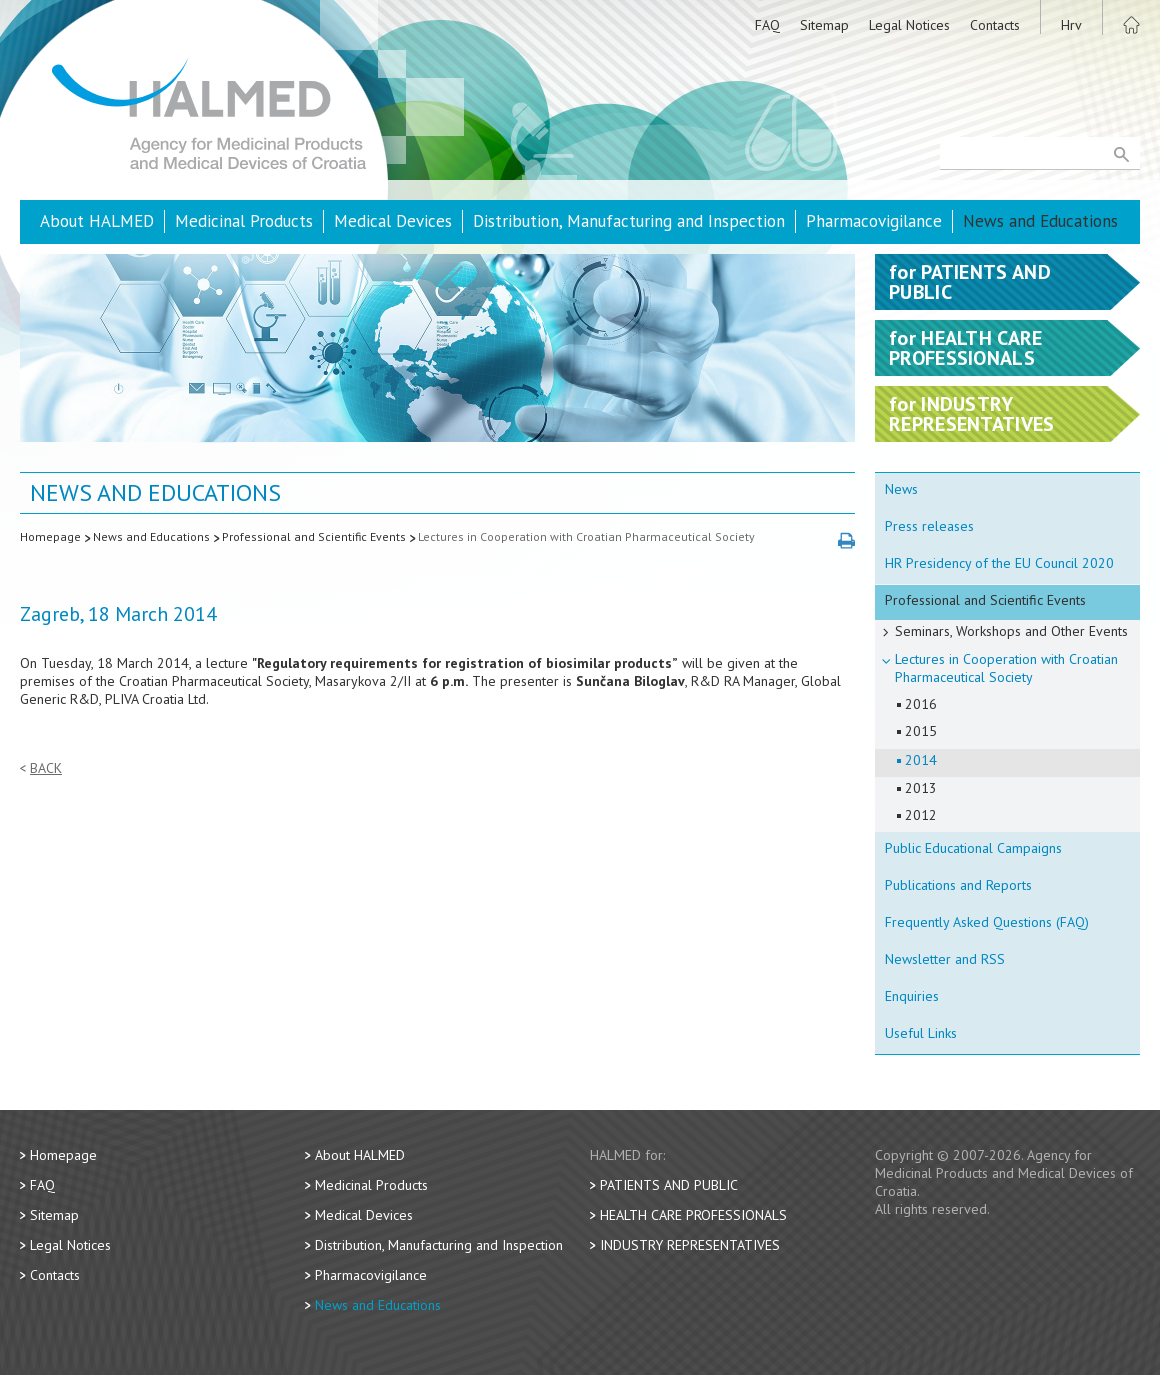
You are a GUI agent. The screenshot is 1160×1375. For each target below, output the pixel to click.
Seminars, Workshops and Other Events (1011, 631)
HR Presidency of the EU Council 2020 (999, 563)
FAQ (767, 25)
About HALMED (97, 221)
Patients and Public (669, 1185)
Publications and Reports (958, 885)
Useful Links (921, 1033)
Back (46, 768)
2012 (921, 815)
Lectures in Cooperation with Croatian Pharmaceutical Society (586, 536)
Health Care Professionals (693, 1215)
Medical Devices (393, 221)
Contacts (995, 25)
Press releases (929, 526)
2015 (921, 731)
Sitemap (824, 25)
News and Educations (1040, 221)
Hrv (1071, 25)
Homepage (50, 536)
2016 (921, 704)
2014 (921, 760)
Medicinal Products (244, 221)
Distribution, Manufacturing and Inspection (629, 221)
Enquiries (912, 996)
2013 (921, 788)
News (901, 489)
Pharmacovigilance (874, 221)
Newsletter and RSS (945, 959)
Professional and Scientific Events (314, 536)
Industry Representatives (690, 1245)
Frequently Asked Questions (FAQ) (987, 922)
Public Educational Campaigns (973, 848)
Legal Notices (909, 25)
